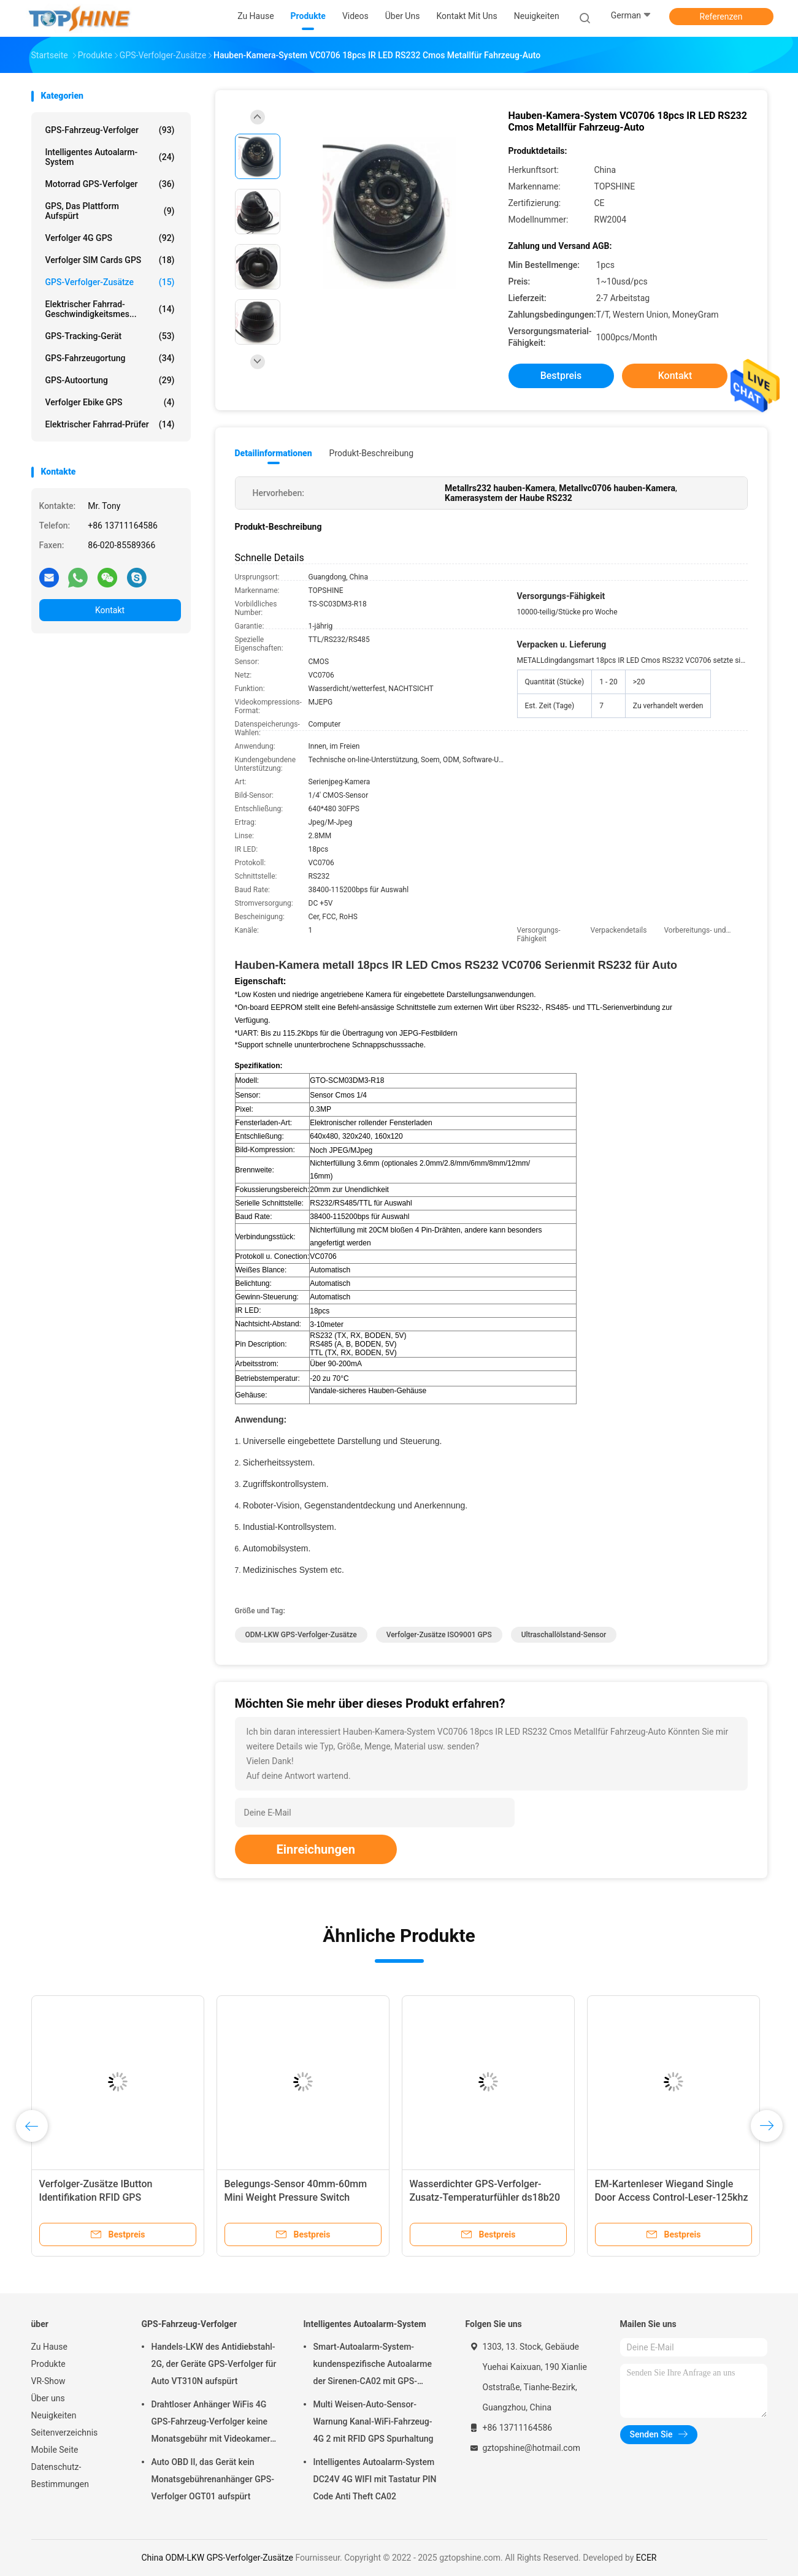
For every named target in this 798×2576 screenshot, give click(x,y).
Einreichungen (316, 1849)
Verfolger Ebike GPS (110, 402)
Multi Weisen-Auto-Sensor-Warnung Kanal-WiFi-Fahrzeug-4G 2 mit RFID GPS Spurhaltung (373, 2421)
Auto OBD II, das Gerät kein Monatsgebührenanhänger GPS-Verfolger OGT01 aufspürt (213, 2479)
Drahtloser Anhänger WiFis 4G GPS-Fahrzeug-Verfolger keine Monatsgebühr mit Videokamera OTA (213, 2423)
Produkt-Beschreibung (371, 453)
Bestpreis (561, 375)
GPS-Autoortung (110, 380)
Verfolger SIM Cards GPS (110, 260)
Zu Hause (49, 2347)
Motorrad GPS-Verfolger (110, 184)
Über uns (48, 2398)
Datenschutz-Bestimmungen (60, 2475)
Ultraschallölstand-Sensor (564, 1634)
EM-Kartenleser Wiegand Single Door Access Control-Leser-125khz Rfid (671, 2197)
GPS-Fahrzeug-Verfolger (110, 130)
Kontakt (110, 610)
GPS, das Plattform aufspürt (110, 211)
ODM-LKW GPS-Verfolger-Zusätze (301, 1634)
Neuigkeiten (54, 2415)
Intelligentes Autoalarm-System (110, 157)
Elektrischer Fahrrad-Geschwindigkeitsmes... (110, 309)
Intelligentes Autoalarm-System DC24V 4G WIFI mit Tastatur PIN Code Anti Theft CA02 (375, 2479)
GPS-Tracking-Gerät (110, 336)
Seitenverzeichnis (64, 2432)
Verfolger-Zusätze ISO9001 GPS (439, 1634)
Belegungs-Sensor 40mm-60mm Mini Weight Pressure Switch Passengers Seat (295, 2197)
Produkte (48, 2364)
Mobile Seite (55, 2450)
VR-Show (48, 2381)
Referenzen (721, 16)
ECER (646, 2558)
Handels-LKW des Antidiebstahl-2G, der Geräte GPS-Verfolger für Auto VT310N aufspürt (214, 2364)
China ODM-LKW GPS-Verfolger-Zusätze (217, 2558)
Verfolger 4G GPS (110, 238)
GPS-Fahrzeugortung (110, 358)
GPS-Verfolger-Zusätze (110, 282)
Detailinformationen (273, 453)
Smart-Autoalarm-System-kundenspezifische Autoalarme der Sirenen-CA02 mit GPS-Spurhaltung (372, 2366)
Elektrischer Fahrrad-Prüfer (110, 424)
